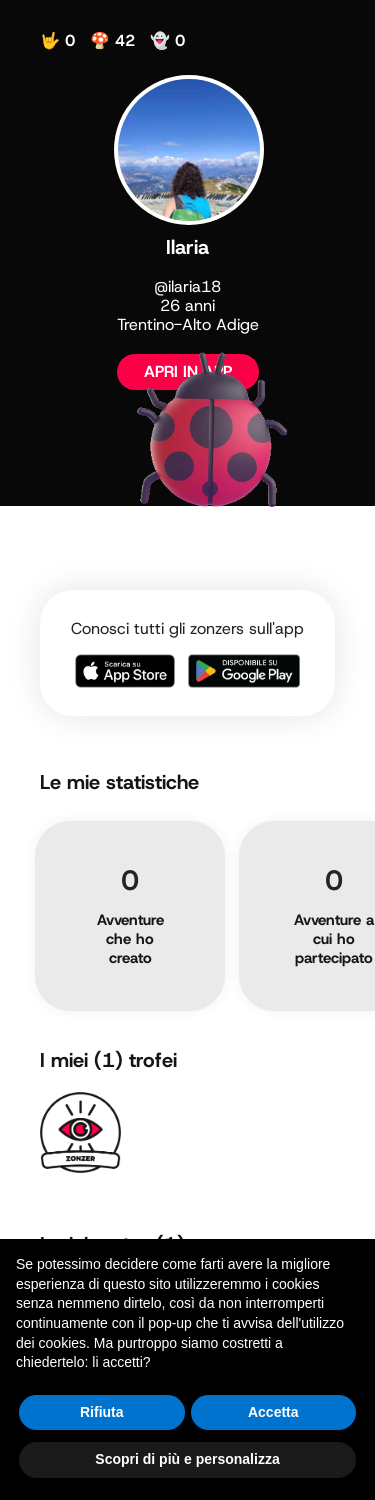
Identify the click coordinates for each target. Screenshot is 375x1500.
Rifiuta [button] (102, 1412)
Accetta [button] (273, 1412)
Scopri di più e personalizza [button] (187, 1459)
